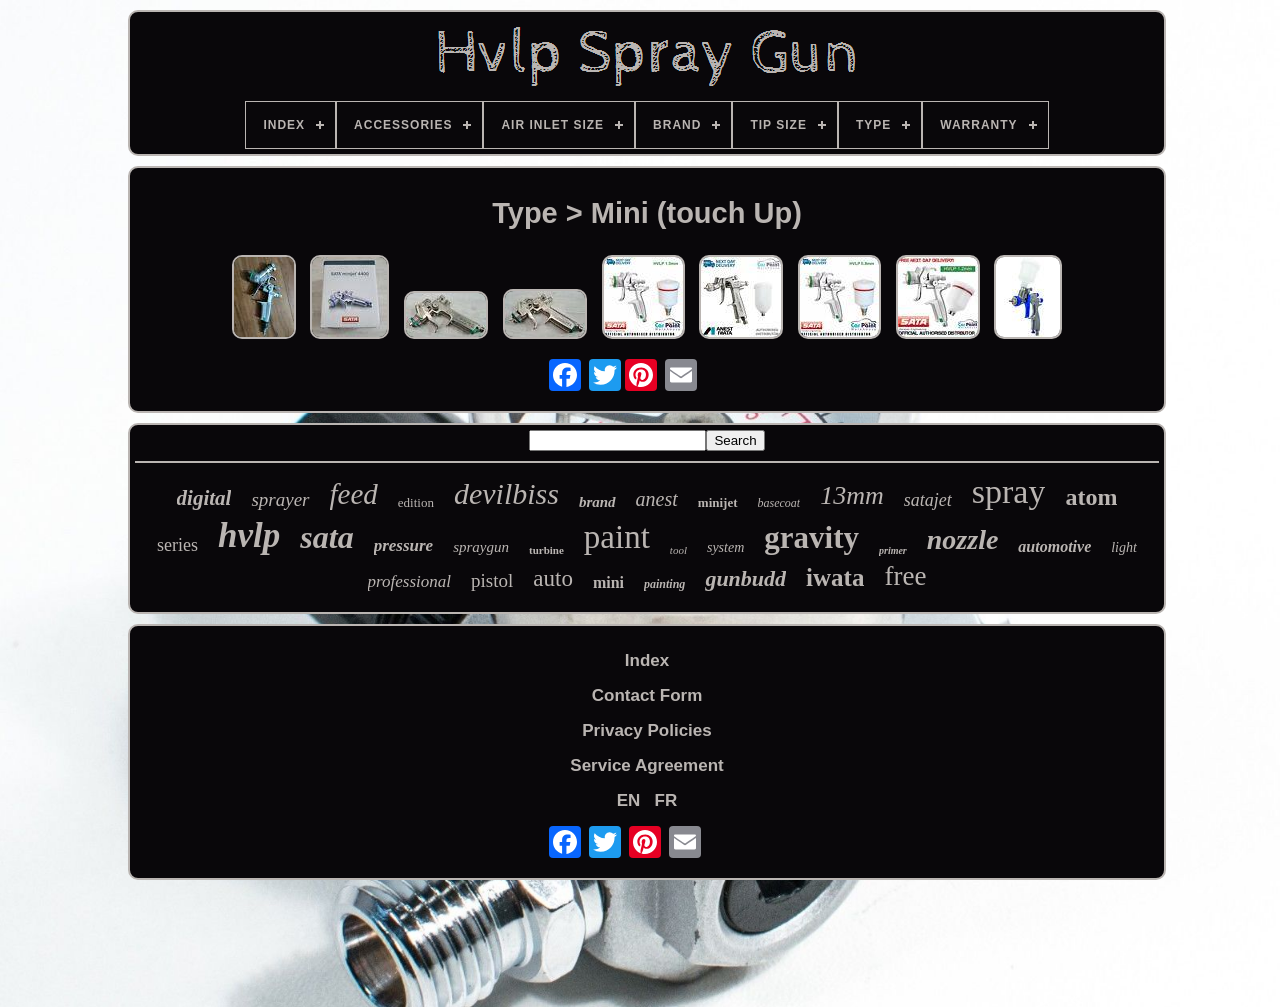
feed (354, 494)
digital (204, 498)
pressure (404, 545)
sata (326, 537)
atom (1091, 497)
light (1124, 547)
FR (666, 800)
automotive (1054, 546)
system (725, 547)
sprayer (280, 499)
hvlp (249, 535)
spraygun (481, 547)
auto (553, 578)
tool (678, 550)
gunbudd (745, 578)
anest (657, 499)
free (905, 576)
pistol (492, 580)
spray (1009, 491)
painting (664, 584)
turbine (546, 550)
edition (416, 502)
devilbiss (506, 493)
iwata (835, 577)
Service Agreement (646, 765)
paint (617, 537)
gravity (811, 537)
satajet (928, 500)
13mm (852, 495)
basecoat (779, 503)
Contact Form (647, 695)
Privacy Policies (646, 730)
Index (647, 660)
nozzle (963, 539)
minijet (718, 502)
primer (893, 550)
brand (597, 502)
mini (608, 582)
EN (629, 800)
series (177, 545)
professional (409, 581)
